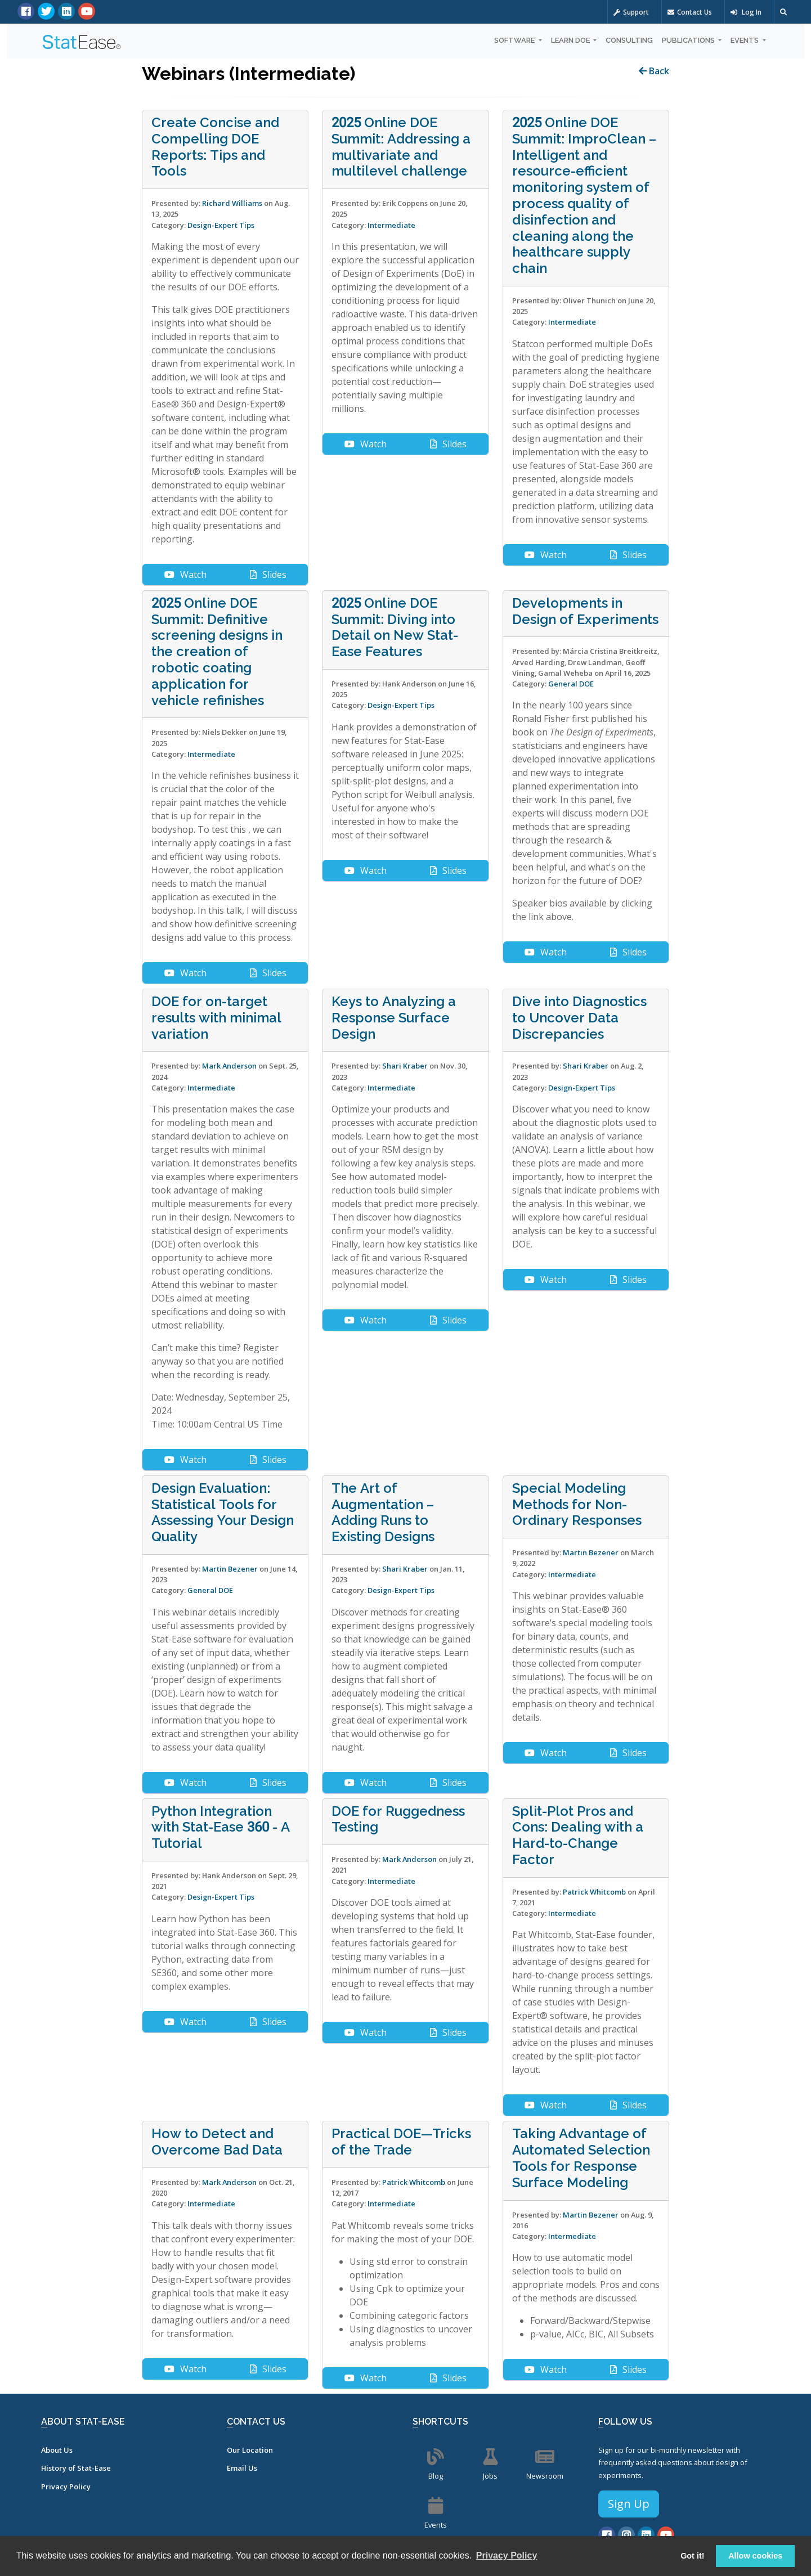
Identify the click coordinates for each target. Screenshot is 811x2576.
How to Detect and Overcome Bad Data (217, 2142)
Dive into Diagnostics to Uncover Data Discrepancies (579, 1018)
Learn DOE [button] (571, 40)
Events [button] (745, 40)
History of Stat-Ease (76, 2468)
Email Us (242, 2468)
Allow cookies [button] (755, 2555)
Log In (746, 12)
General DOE (571, 684)
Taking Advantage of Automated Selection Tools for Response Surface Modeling (581, 2158)
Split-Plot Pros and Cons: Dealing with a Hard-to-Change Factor (577, 1835)
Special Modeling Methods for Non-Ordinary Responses (577, 1504)
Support (631, 12)
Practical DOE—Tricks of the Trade (401, 2142)
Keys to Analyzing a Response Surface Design (393, 1018)
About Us (57, 2450)
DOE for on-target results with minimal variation (216, 1018)
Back (654, 71)
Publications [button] (689, 40)
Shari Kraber (405, 1066)
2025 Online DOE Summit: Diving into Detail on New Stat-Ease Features (394, 627)
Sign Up (628, 2503)
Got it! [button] (692, 2555)
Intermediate (391, 225)
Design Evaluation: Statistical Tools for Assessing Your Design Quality (222, 1512)
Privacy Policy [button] (506, 2555)
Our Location (250, 2450)
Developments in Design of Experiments (585, 611)
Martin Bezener (230, 1569)
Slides (268, 574)
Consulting (629, 40)
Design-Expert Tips (220, 225)
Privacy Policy (66, 2486)
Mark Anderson (229, 1066)
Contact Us (689, 12)
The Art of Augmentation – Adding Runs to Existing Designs (382, 1512)
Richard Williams (232, 203)
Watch (185, 574)
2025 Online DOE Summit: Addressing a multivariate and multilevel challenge (401, 147)
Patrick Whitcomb (594, 1892)
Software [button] (515, 40)
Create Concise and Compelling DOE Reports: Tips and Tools (215, 147)
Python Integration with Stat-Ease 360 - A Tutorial (220, 1827)
